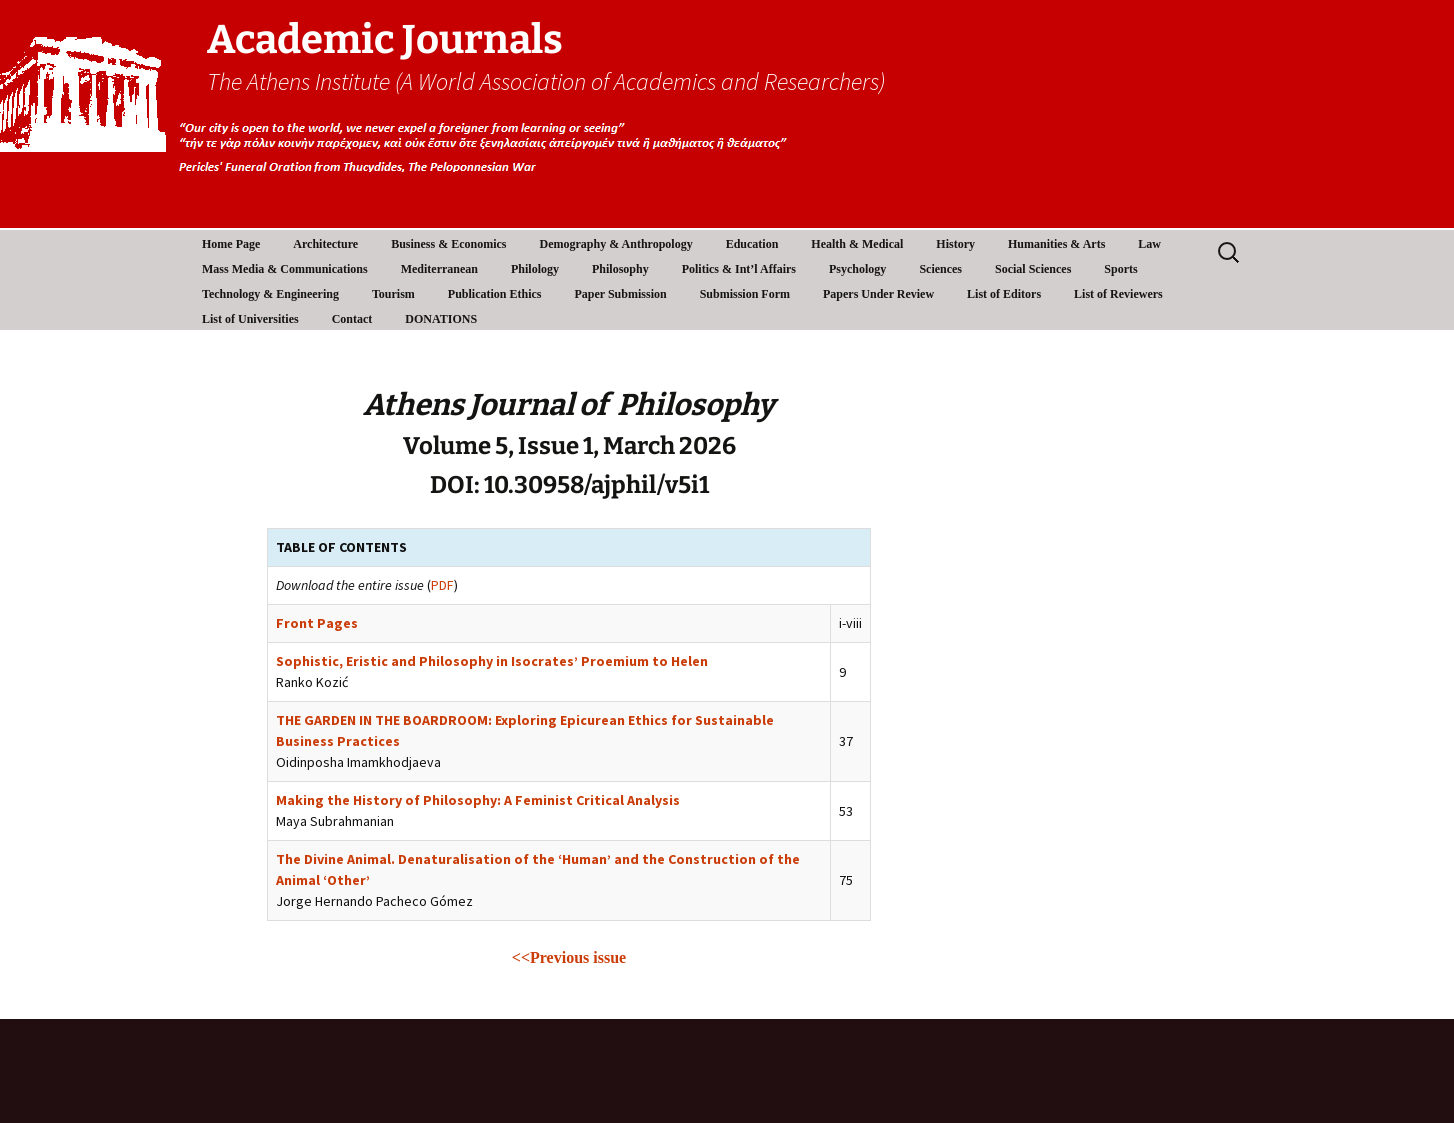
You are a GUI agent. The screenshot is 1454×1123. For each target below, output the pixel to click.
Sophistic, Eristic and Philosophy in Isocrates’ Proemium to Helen (492, 661)
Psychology (857, 269)
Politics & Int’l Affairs (739, 269)
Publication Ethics (495, 294)
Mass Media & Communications (285, 269)
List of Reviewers (1118, 294)
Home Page (231, 244)
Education (752, 244)
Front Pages (317, 623)
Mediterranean (439, 269)
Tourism (393, 294)
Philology (535, 269)
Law (1149, 244)
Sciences (940, 269)
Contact (352, 319)
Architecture (325, 244)
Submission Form (745, 294)
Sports (1120, 269)
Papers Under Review (878, 294)
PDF (442, 585)
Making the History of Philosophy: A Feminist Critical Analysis (478, 800)
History (955, 244)
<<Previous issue (569, 957)
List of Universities (250, 319)
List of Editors (1004, 294)
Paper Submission (621, 294)
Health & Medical (857, 244)
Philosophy (620, 269)
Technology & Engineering (270, 294)
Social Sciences (1033, 269)
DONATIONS (441, 319)
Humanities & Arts (1056, 244)
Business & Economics (448, 244)
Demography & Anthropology (616, 244)
